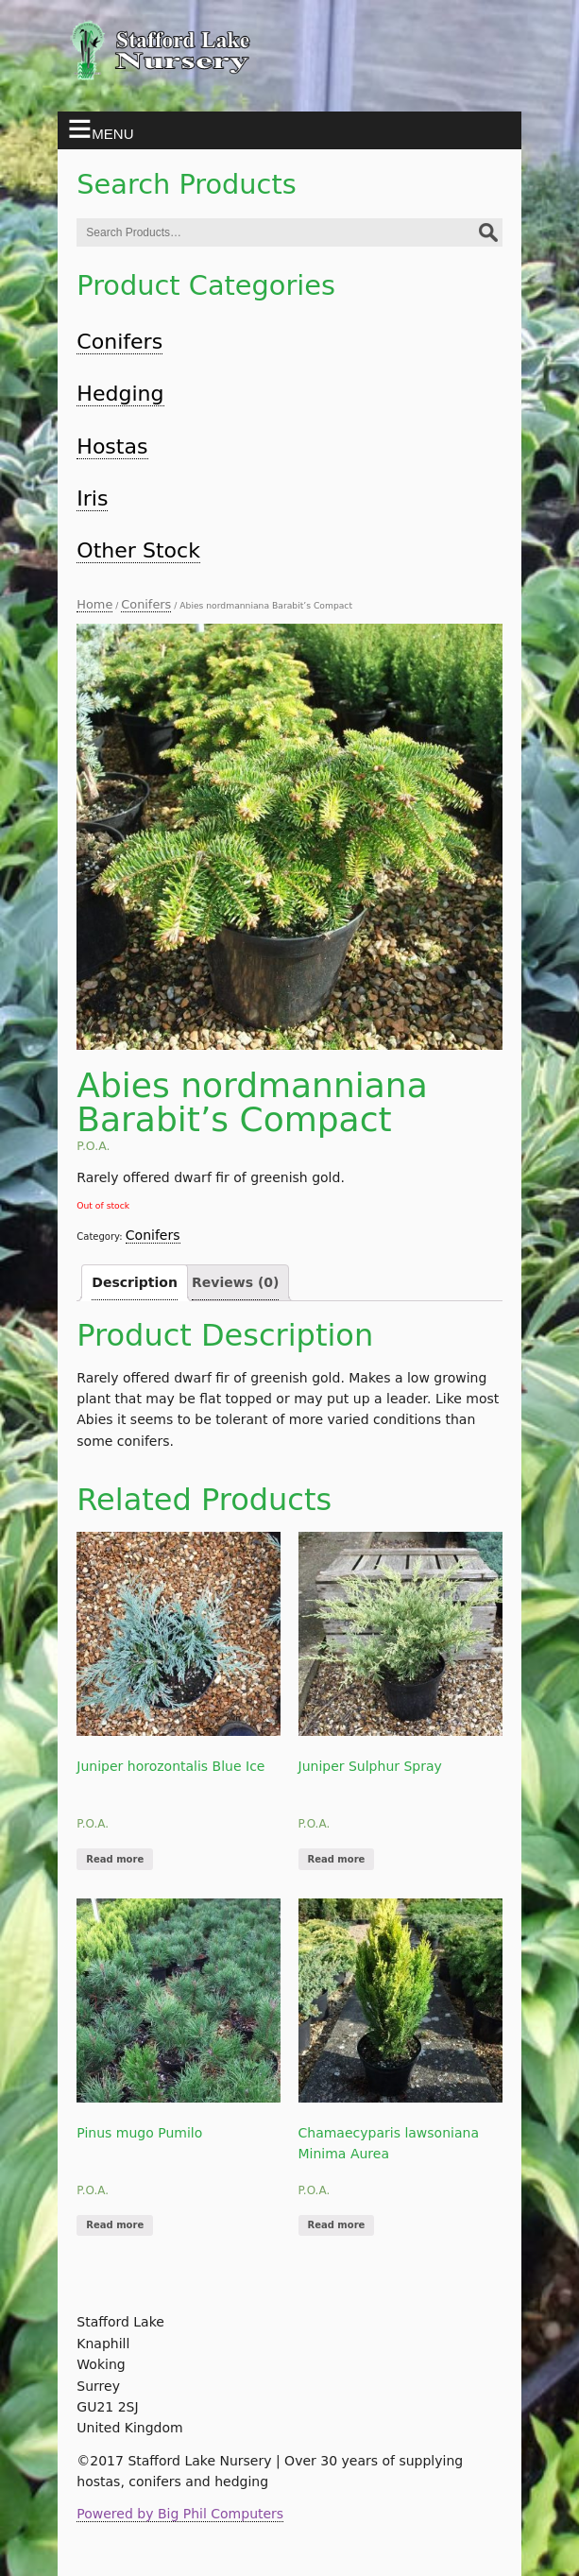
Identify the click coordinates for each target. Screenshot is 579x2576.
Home (94, 604)
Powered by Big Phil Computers (180, 2513)
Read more (115, 1859)
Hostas (112, 446)
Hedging (120, 393)
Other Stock (138, 550)
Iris (92, 498)
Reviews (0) (235, 1282)
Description (135, 1282)
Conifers (119, 341)
